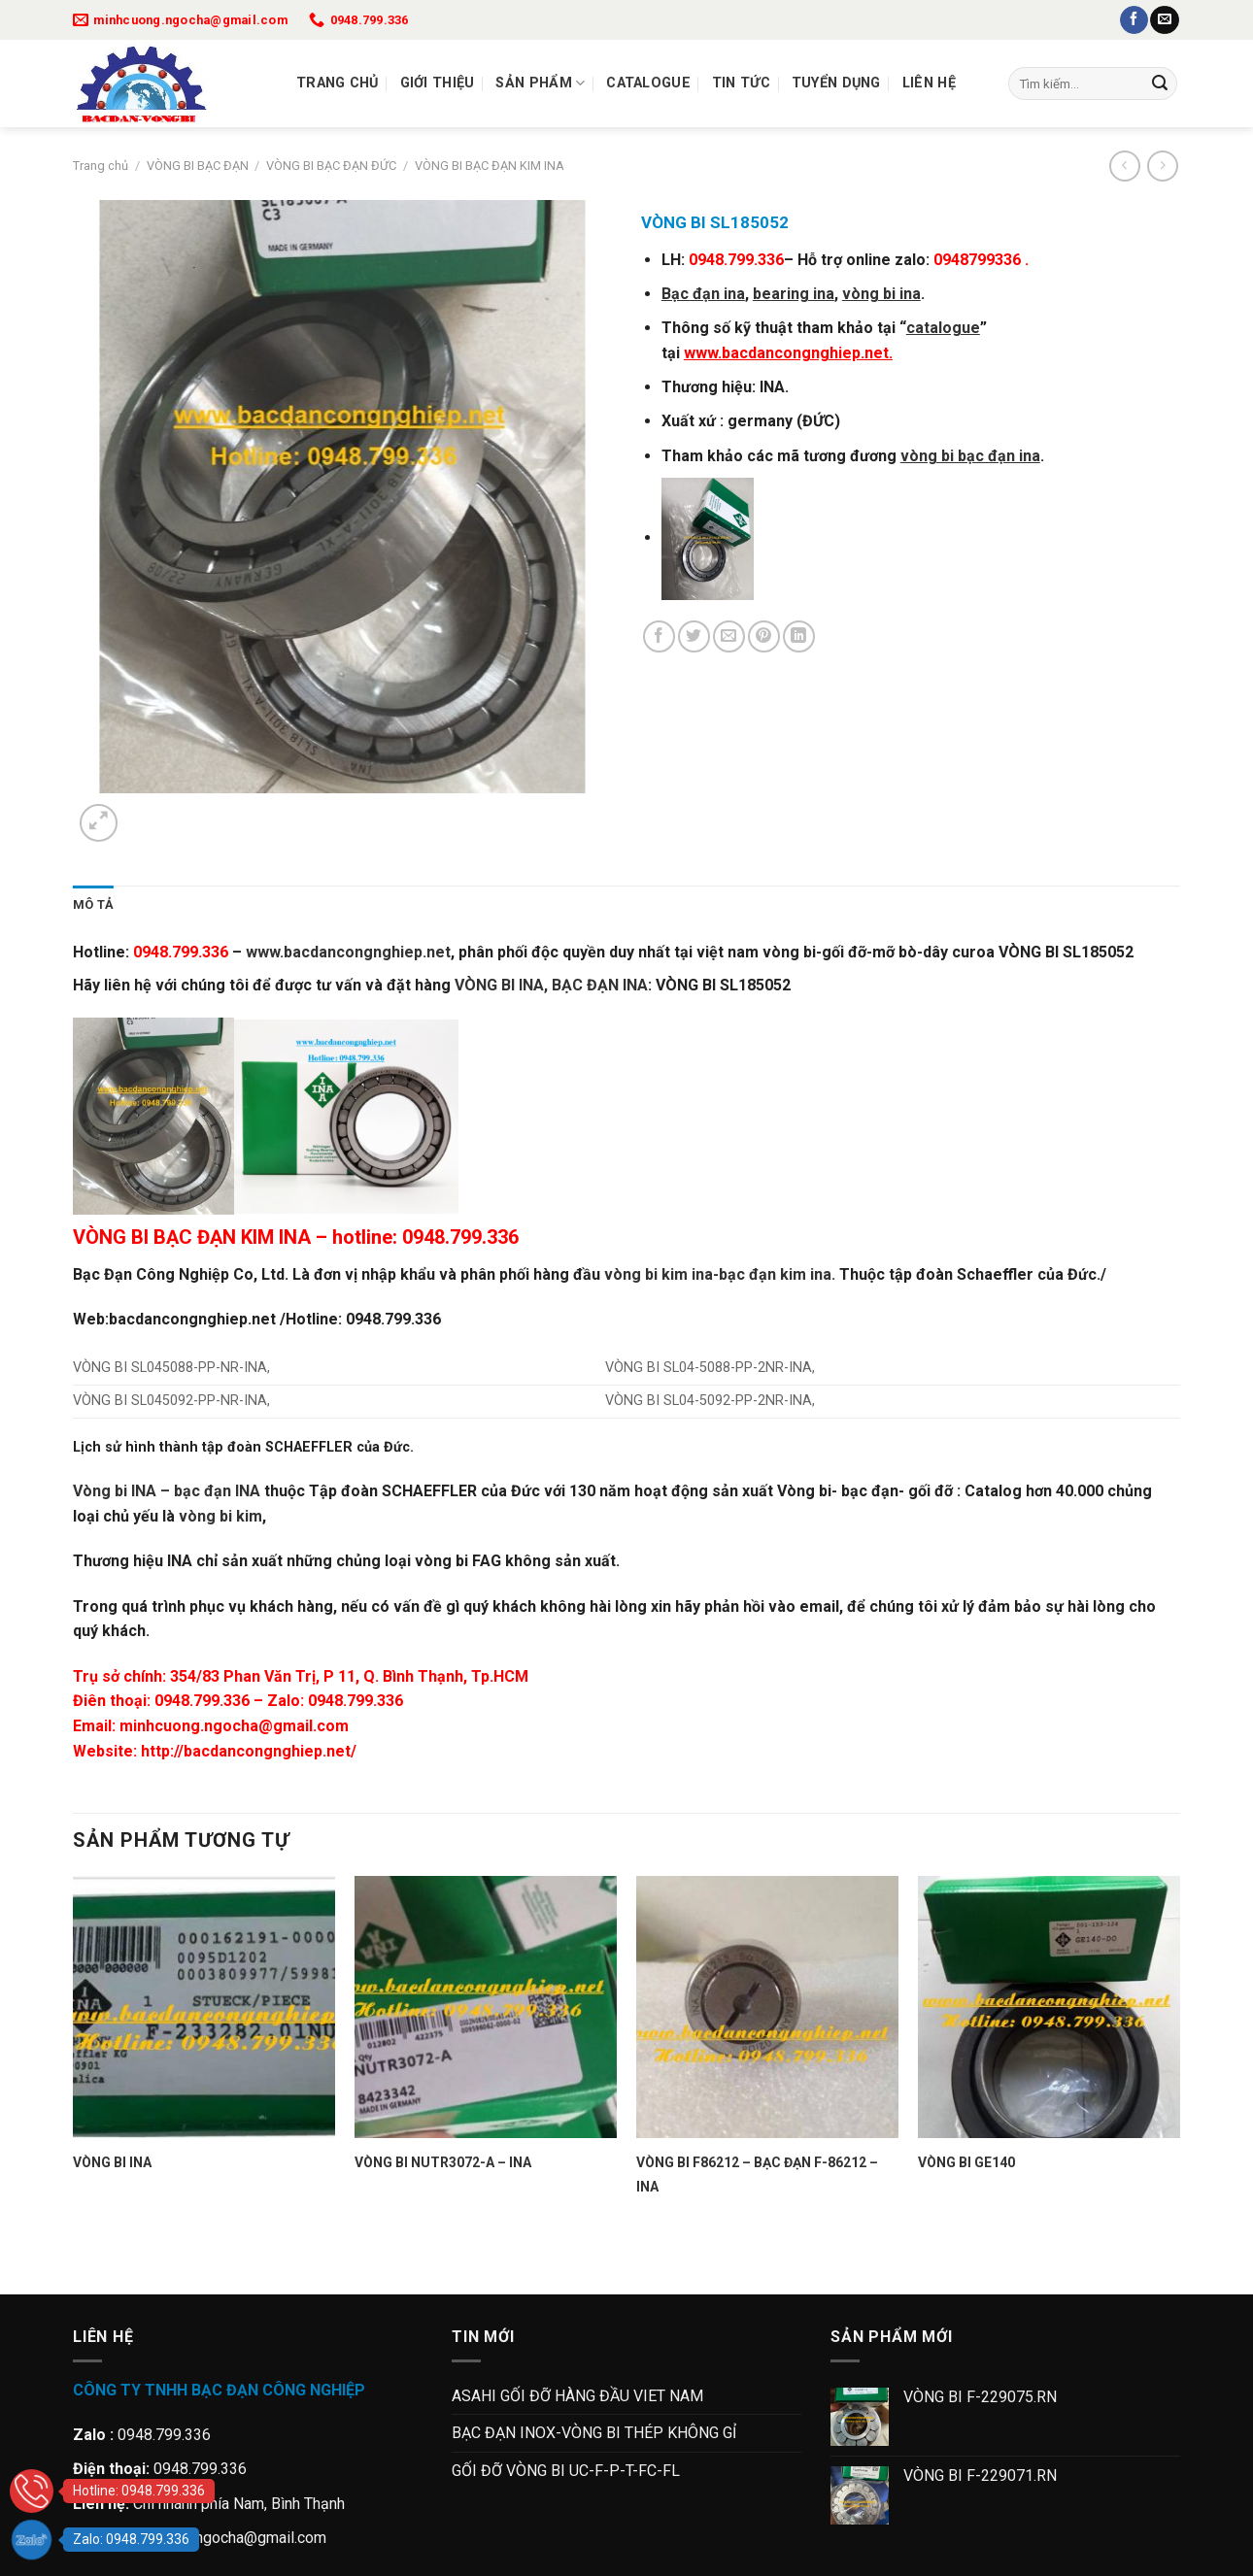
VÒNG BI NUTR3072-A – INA (443, 2162)
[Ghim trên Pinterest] (764, 636)
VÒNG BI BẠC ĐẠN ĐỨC (331, 165)
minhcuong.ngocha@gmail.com (234, 1726)
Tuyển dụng (836, 83)
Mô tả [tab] (93, 904)
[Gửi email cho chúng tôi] (1164, 20)
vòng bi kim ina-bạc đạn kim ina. (717, 1274)
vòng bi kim (220, 1516)
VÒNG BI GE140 (966, 2162)
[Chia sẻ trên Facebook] (659, 636)
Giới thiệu (437, 83)
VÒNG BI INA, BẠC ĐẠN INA (551, 985)
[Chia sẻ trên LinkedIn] (799, 636)
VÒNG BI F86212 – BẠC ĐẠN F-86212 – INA (757, 2174)
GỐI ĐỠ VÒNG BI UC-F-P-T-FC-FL (566, 2470)
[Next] (145, 812)
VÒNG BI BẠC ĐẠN (198, 165)
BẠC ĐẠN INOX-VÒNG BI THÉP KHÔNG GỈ (594, 2433)
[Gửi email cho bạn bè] (729, 636)
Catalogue (648, 83)
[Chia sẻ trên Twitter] (694, 636)
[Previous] (82, 2260)
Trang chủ (337, 83)
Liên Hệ (929, 83)
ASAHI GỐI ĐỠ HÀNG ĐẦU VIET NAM (577, 2396)
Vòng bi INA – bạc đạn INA (166, 1491)
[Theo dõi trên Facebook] (1134, 20)
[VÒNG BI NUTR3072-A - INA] (486, 2007)
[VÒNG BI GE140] (1049, 2007)
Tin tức (741, 83)
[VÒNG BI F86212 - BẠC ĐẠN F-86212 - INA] (767, 2007)
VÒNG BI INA (112, 2162)
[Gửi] (1159, 83)
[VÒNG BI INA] (204, 2007)
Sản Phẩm (540, 83)
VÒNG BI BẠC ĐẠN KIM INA (489, 165)
